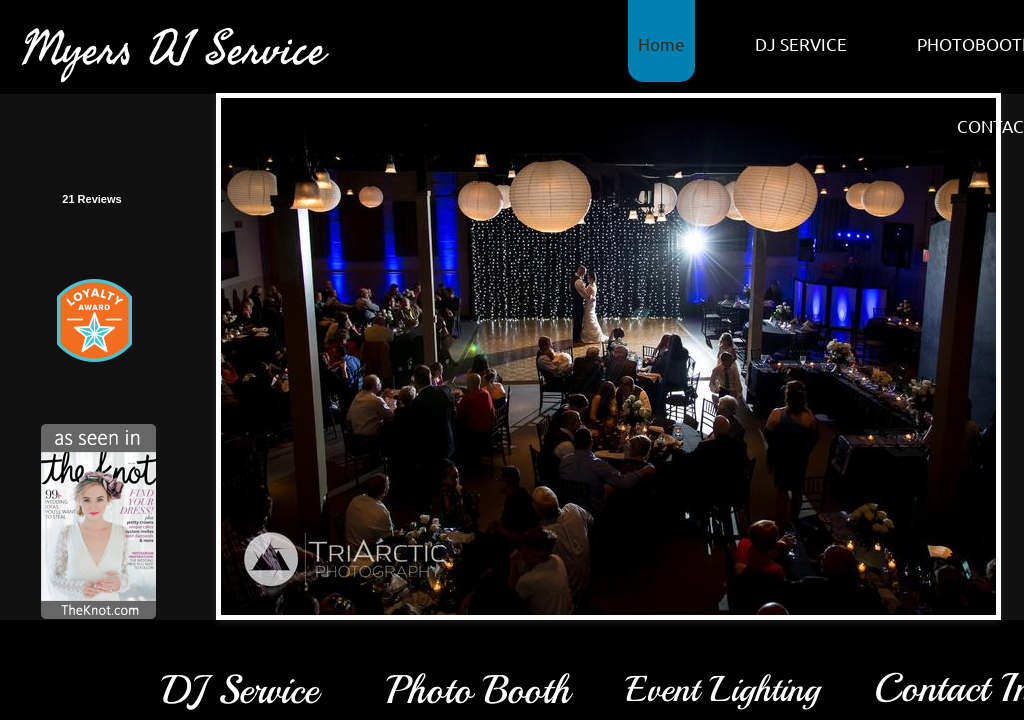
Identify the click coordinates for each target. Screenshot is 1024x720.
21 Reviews (91, 199)
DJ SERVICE (801, 43)
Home (661, 43)
